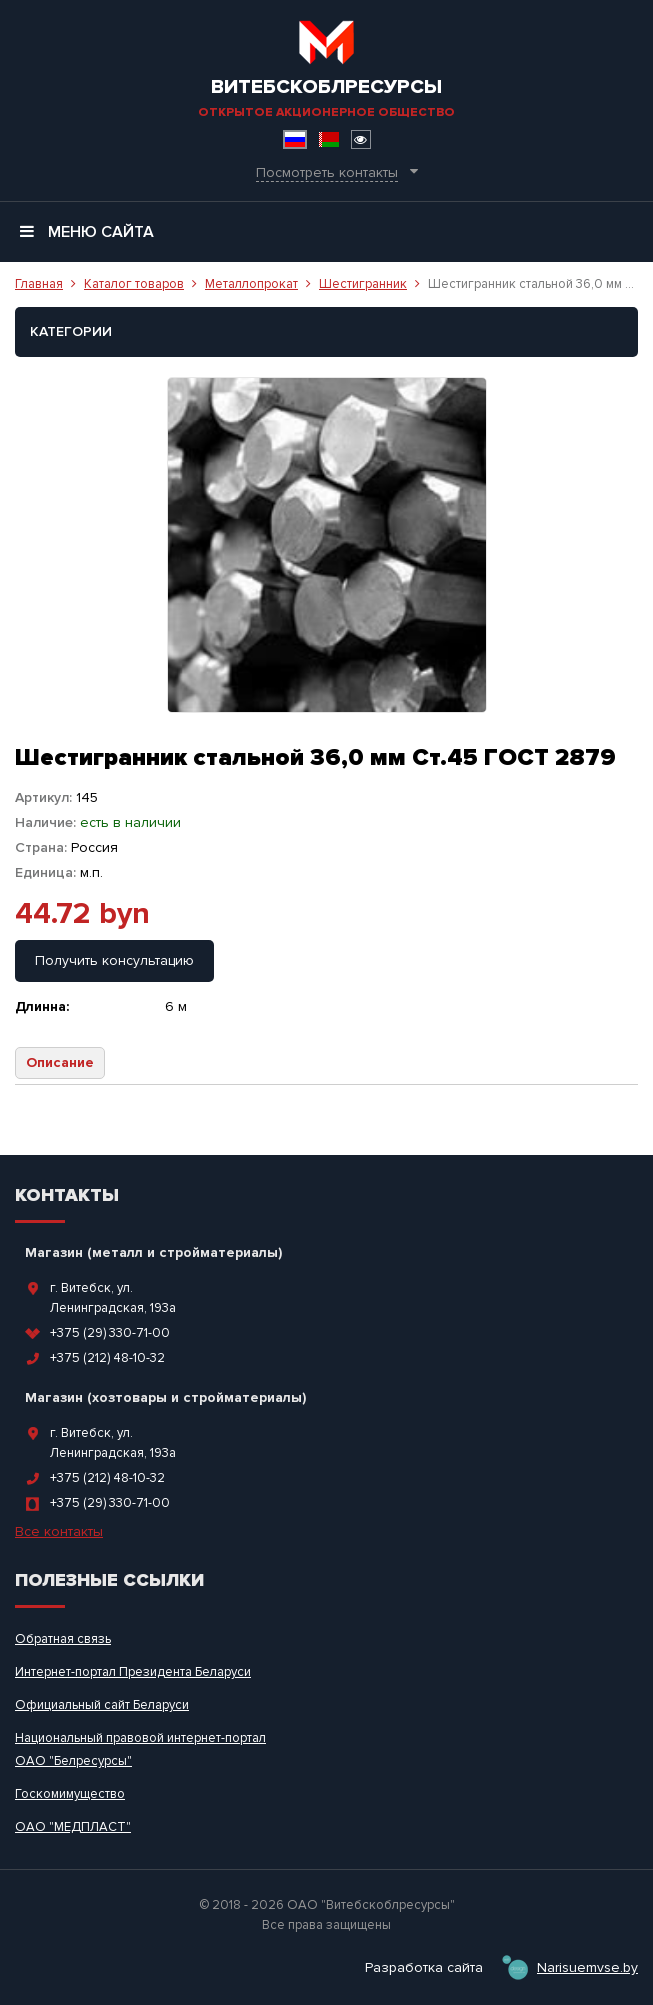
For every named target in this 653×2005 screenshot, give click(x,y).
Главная (39, 284)
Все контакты (59, 1531)
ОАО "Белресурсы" (73, 1761)
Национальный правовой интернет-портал (140, 1738)
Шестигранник (363, 284)
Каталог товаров (134, 284)
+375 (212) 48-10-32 (107, 1358)
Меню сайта (87, 232)
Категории (71, 331)
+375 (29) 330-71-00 (110, 1333)
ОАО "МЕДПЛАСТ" (73, 1827)
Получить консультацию (114, 960)
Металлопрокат (251, 284)
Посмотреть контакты (327, 172)
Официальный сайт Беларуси (102, 1705)
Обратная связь (63, 1639)
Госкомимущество (70, 1794)
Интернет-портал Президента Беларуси (133, 1672)
